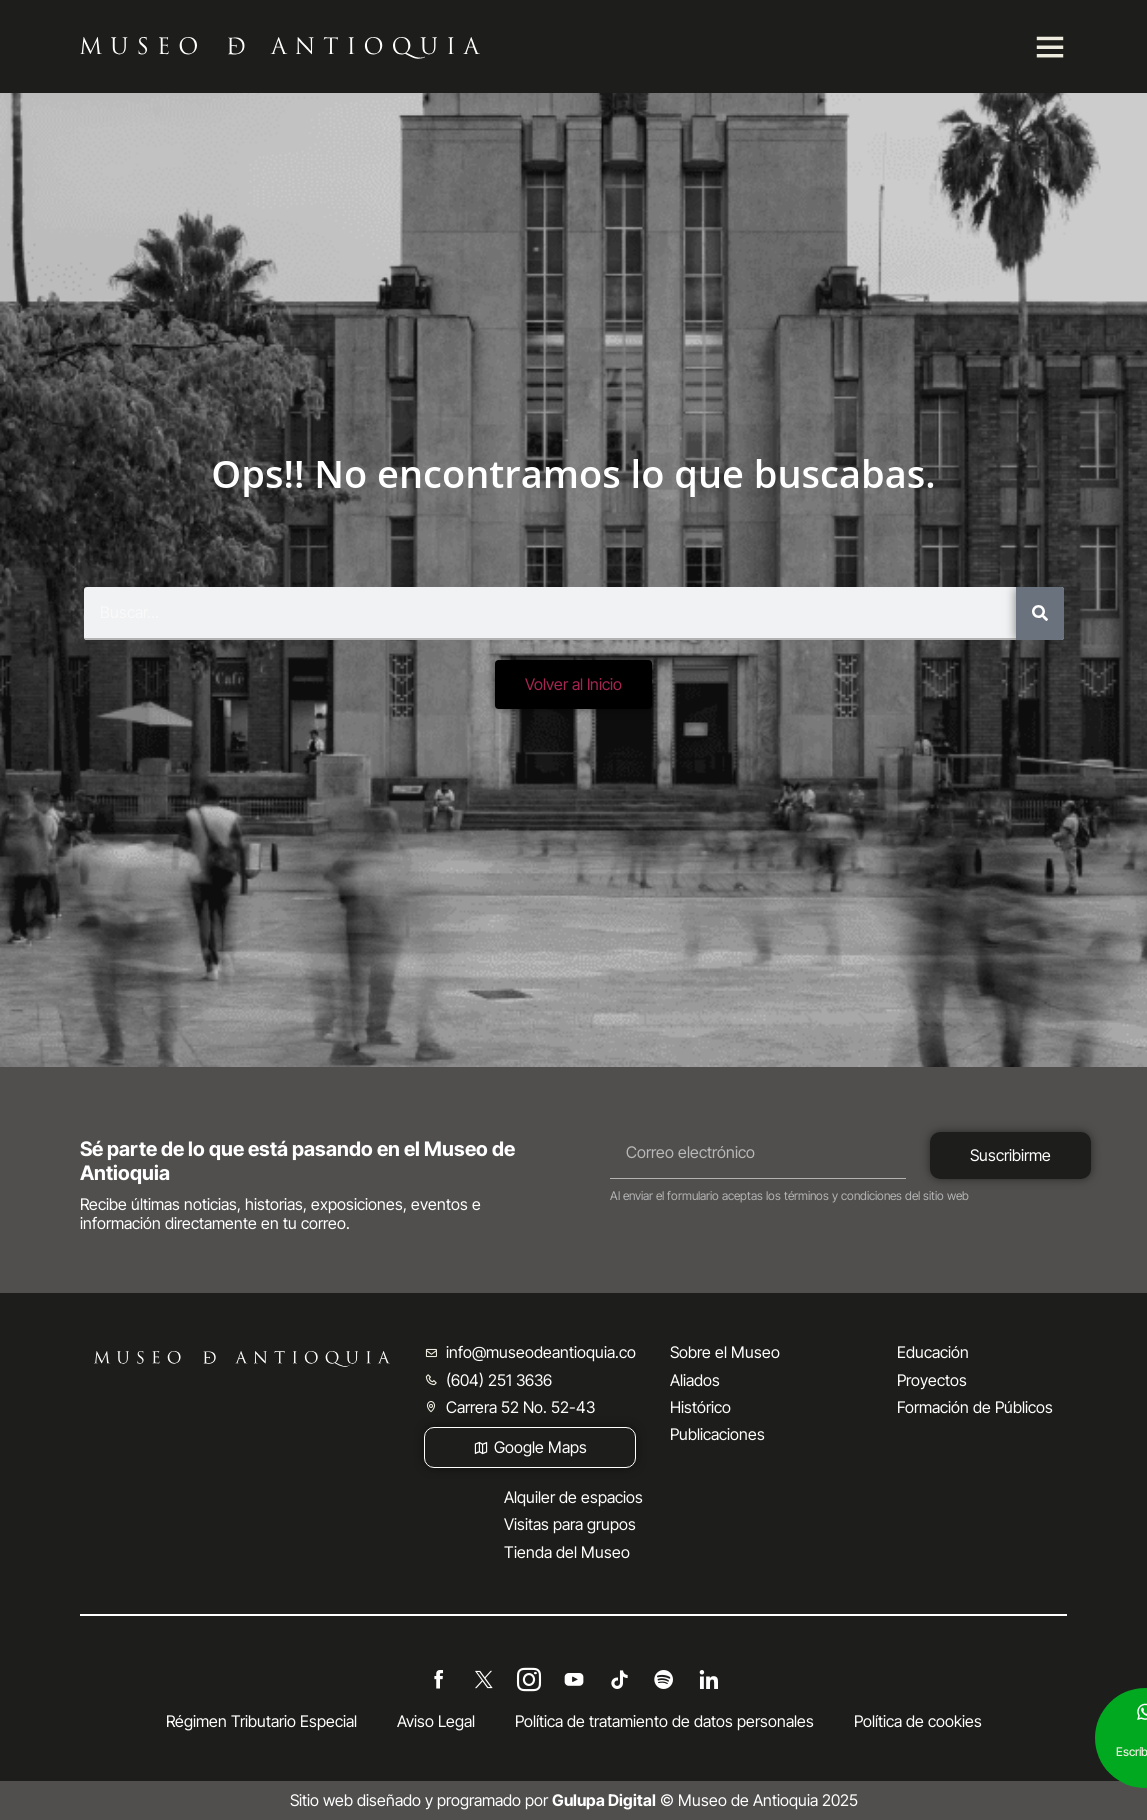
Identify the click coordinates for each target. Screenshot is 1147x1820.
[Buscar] (1040, 613)
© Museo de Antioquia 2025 (705, 1800)
